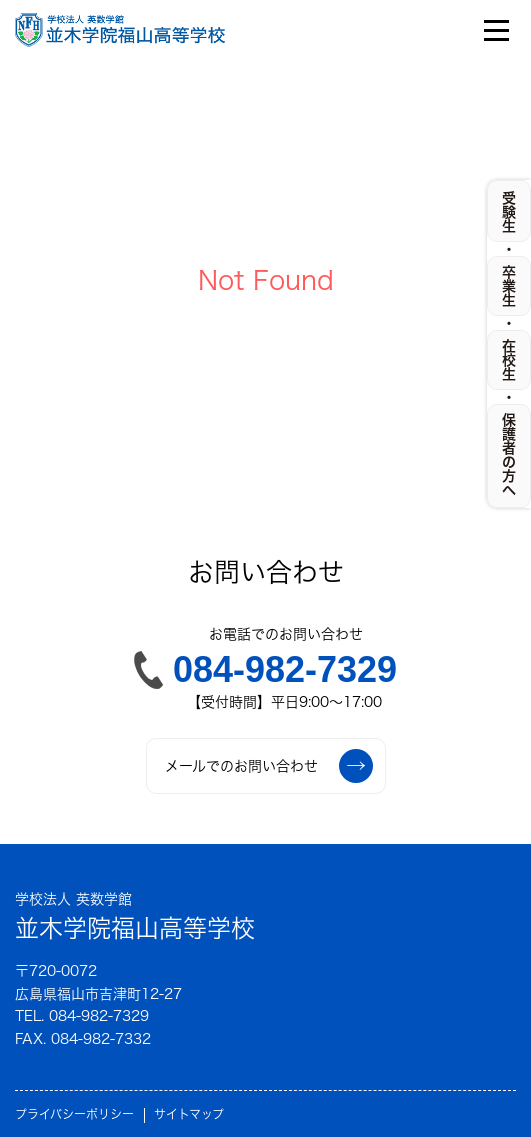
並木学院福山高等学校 (135, 914)
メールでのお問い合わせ (269, 766)
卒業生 (509, 286)
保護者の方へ (509, 455)
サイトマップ (189, 1114)
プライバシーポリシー (74, 1114)
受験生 (509, 212)
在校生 (509, 360)
